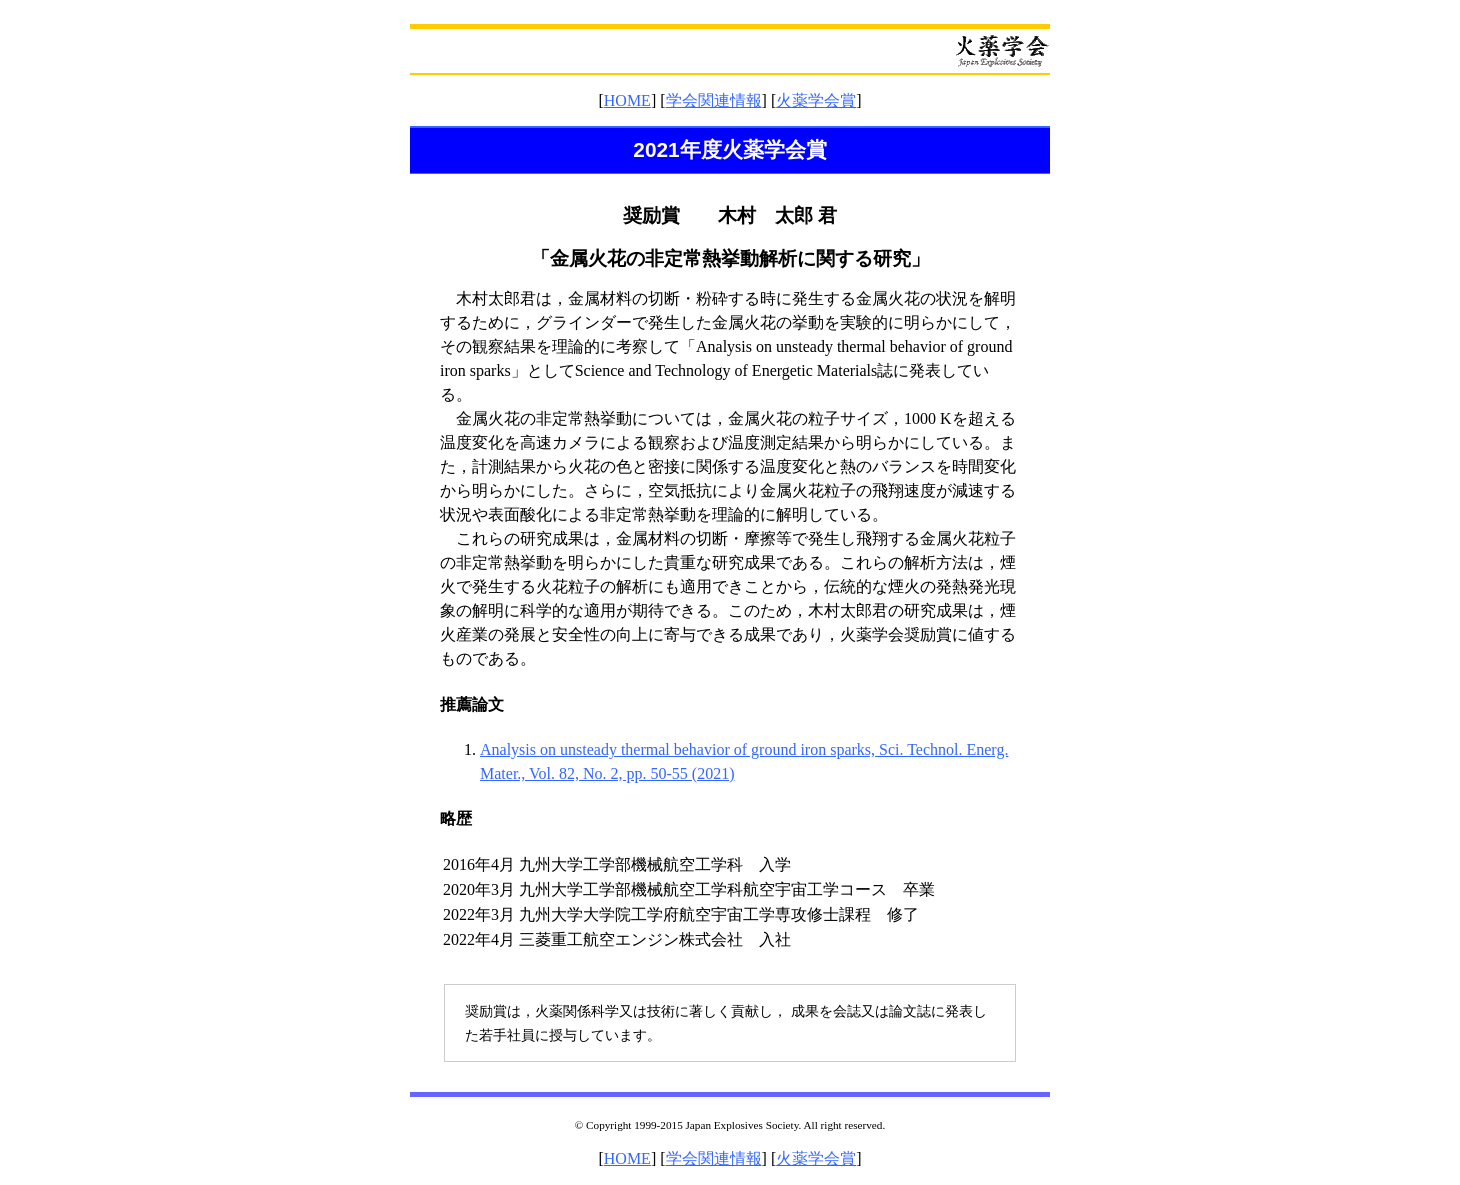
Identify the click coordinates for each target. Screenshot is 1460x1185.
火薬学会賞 (816, 100)
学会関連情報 (714, 100)
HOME (627, 100)
